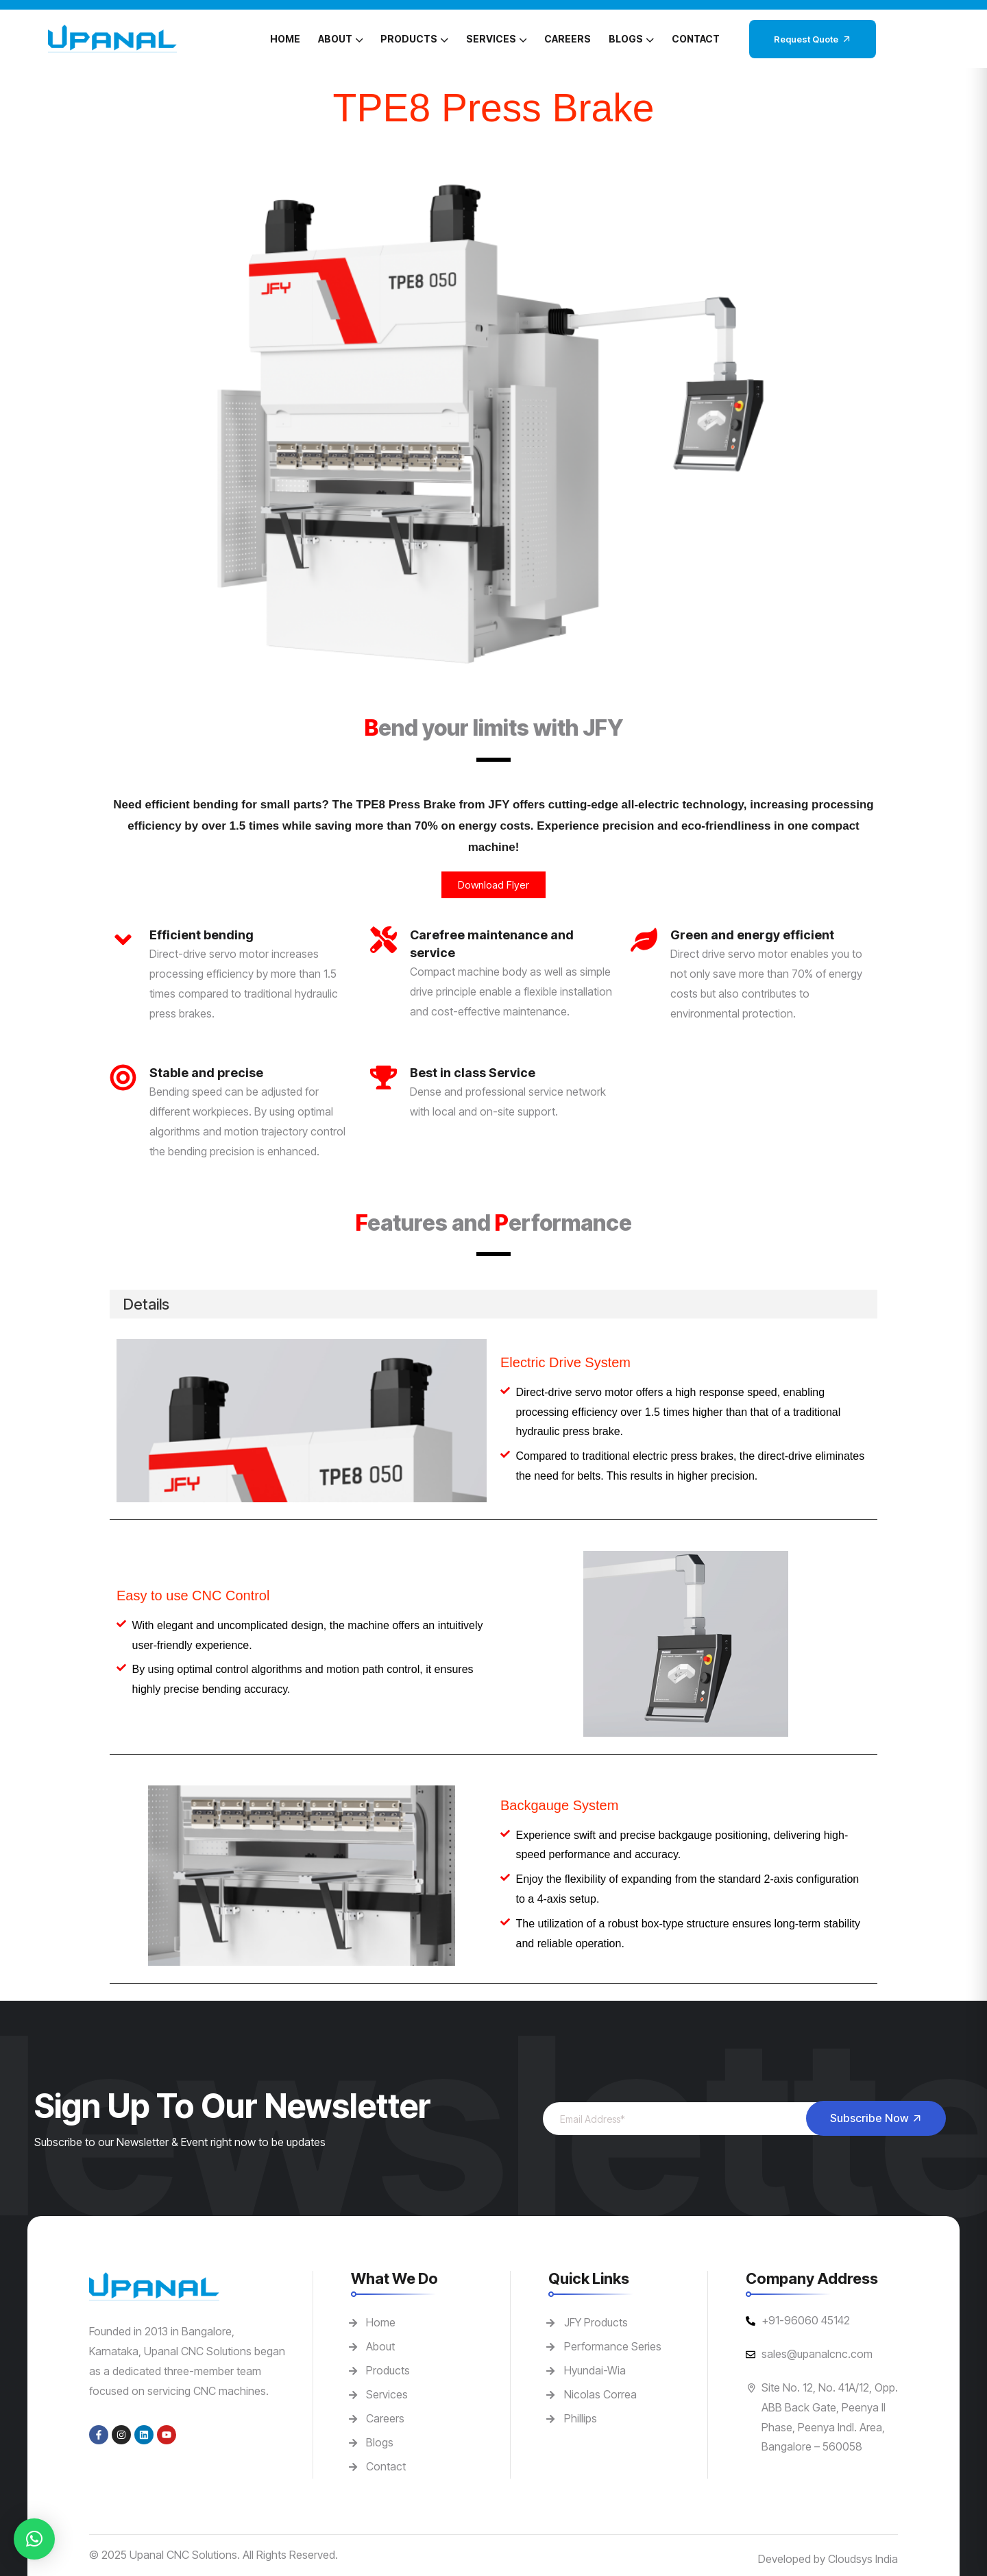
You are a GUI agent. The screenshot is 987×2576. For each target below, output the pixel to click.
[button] (34, 2539)
